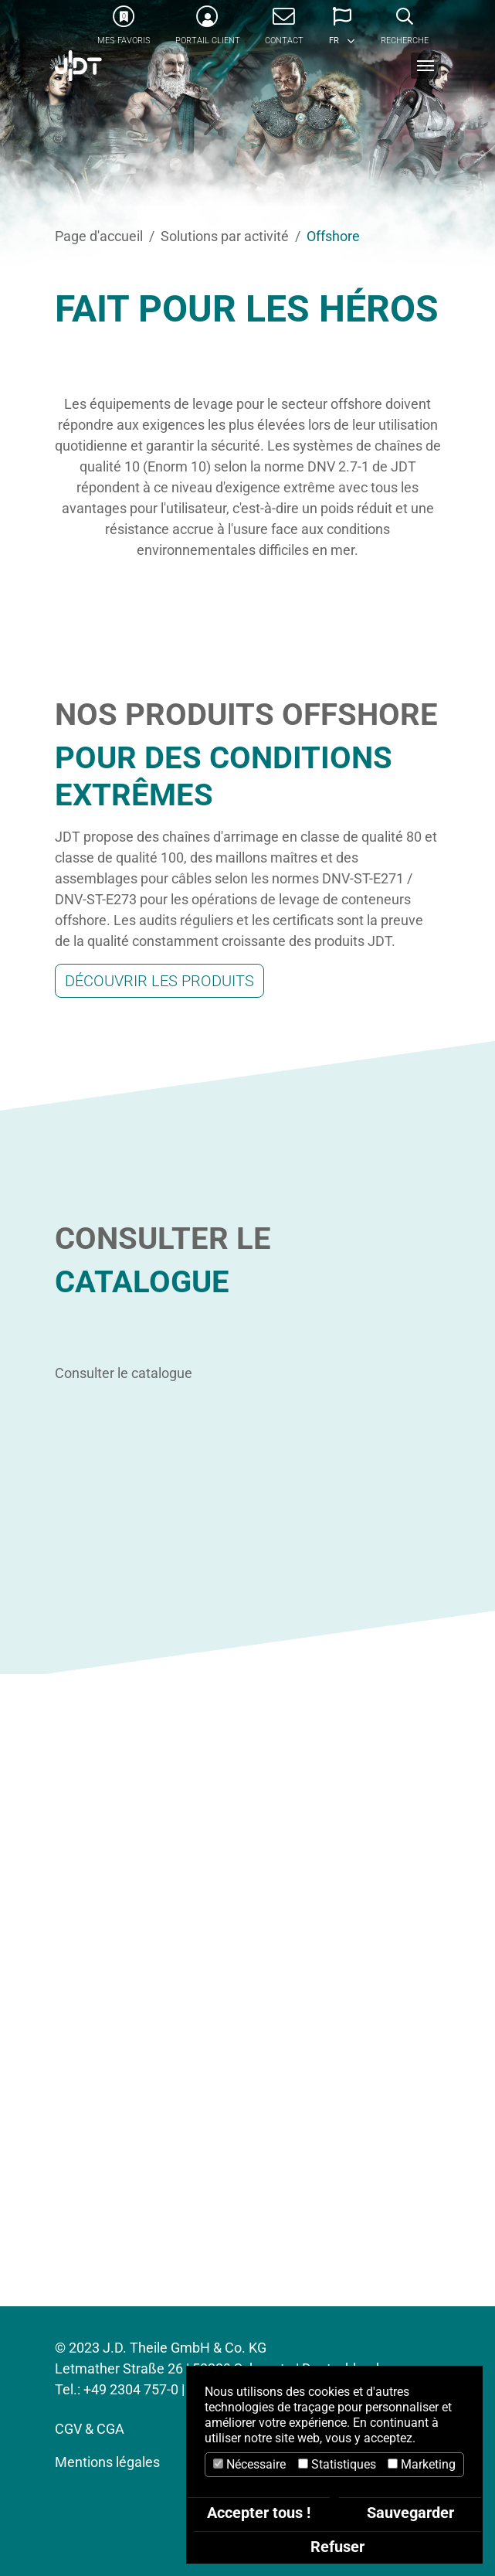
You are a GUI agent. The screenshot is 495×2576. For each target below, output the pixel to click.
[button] (342, 31)
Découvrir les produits (159, 981)
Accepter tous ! (258, 2512)
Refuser (337, 2546)
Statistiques (337, 2464)
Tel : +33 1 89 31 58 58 (247, 2199)
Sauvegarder (410, 2512)
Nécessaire (249, 2464)
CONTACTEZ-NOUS (247, 2246)
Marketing (422, 2464)
